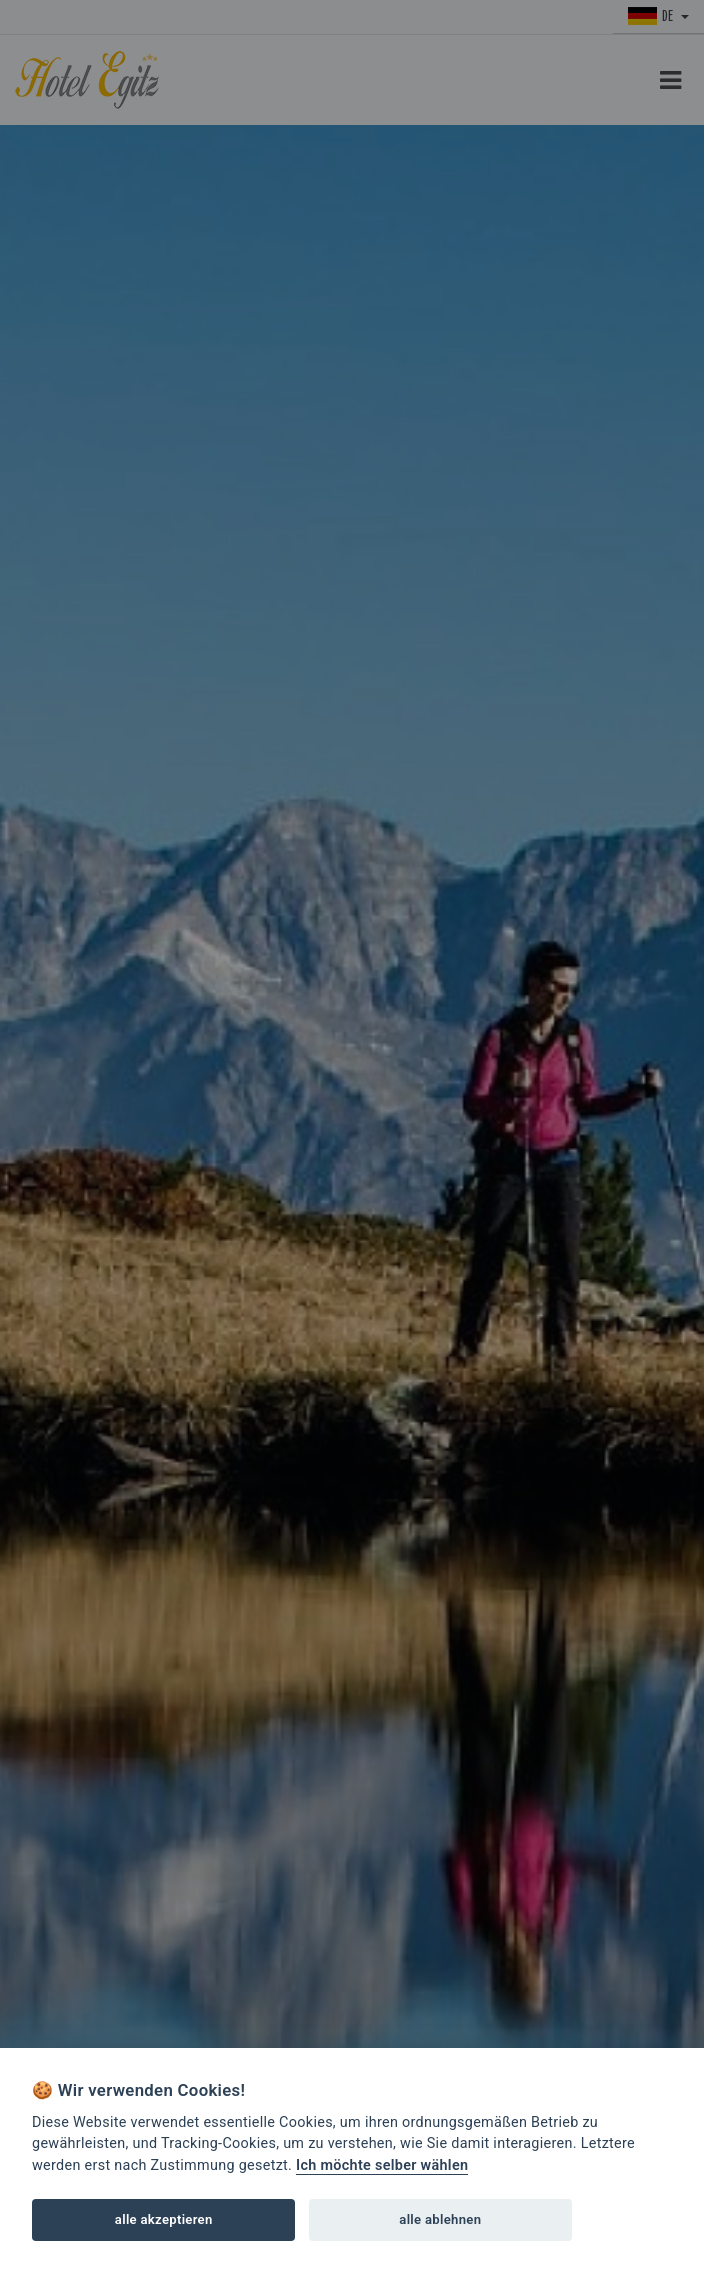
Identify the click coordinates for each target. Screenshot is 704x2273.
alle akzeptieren (164, 2219)
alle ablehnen (440, 2219)
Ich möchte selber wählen (382, 2165)
